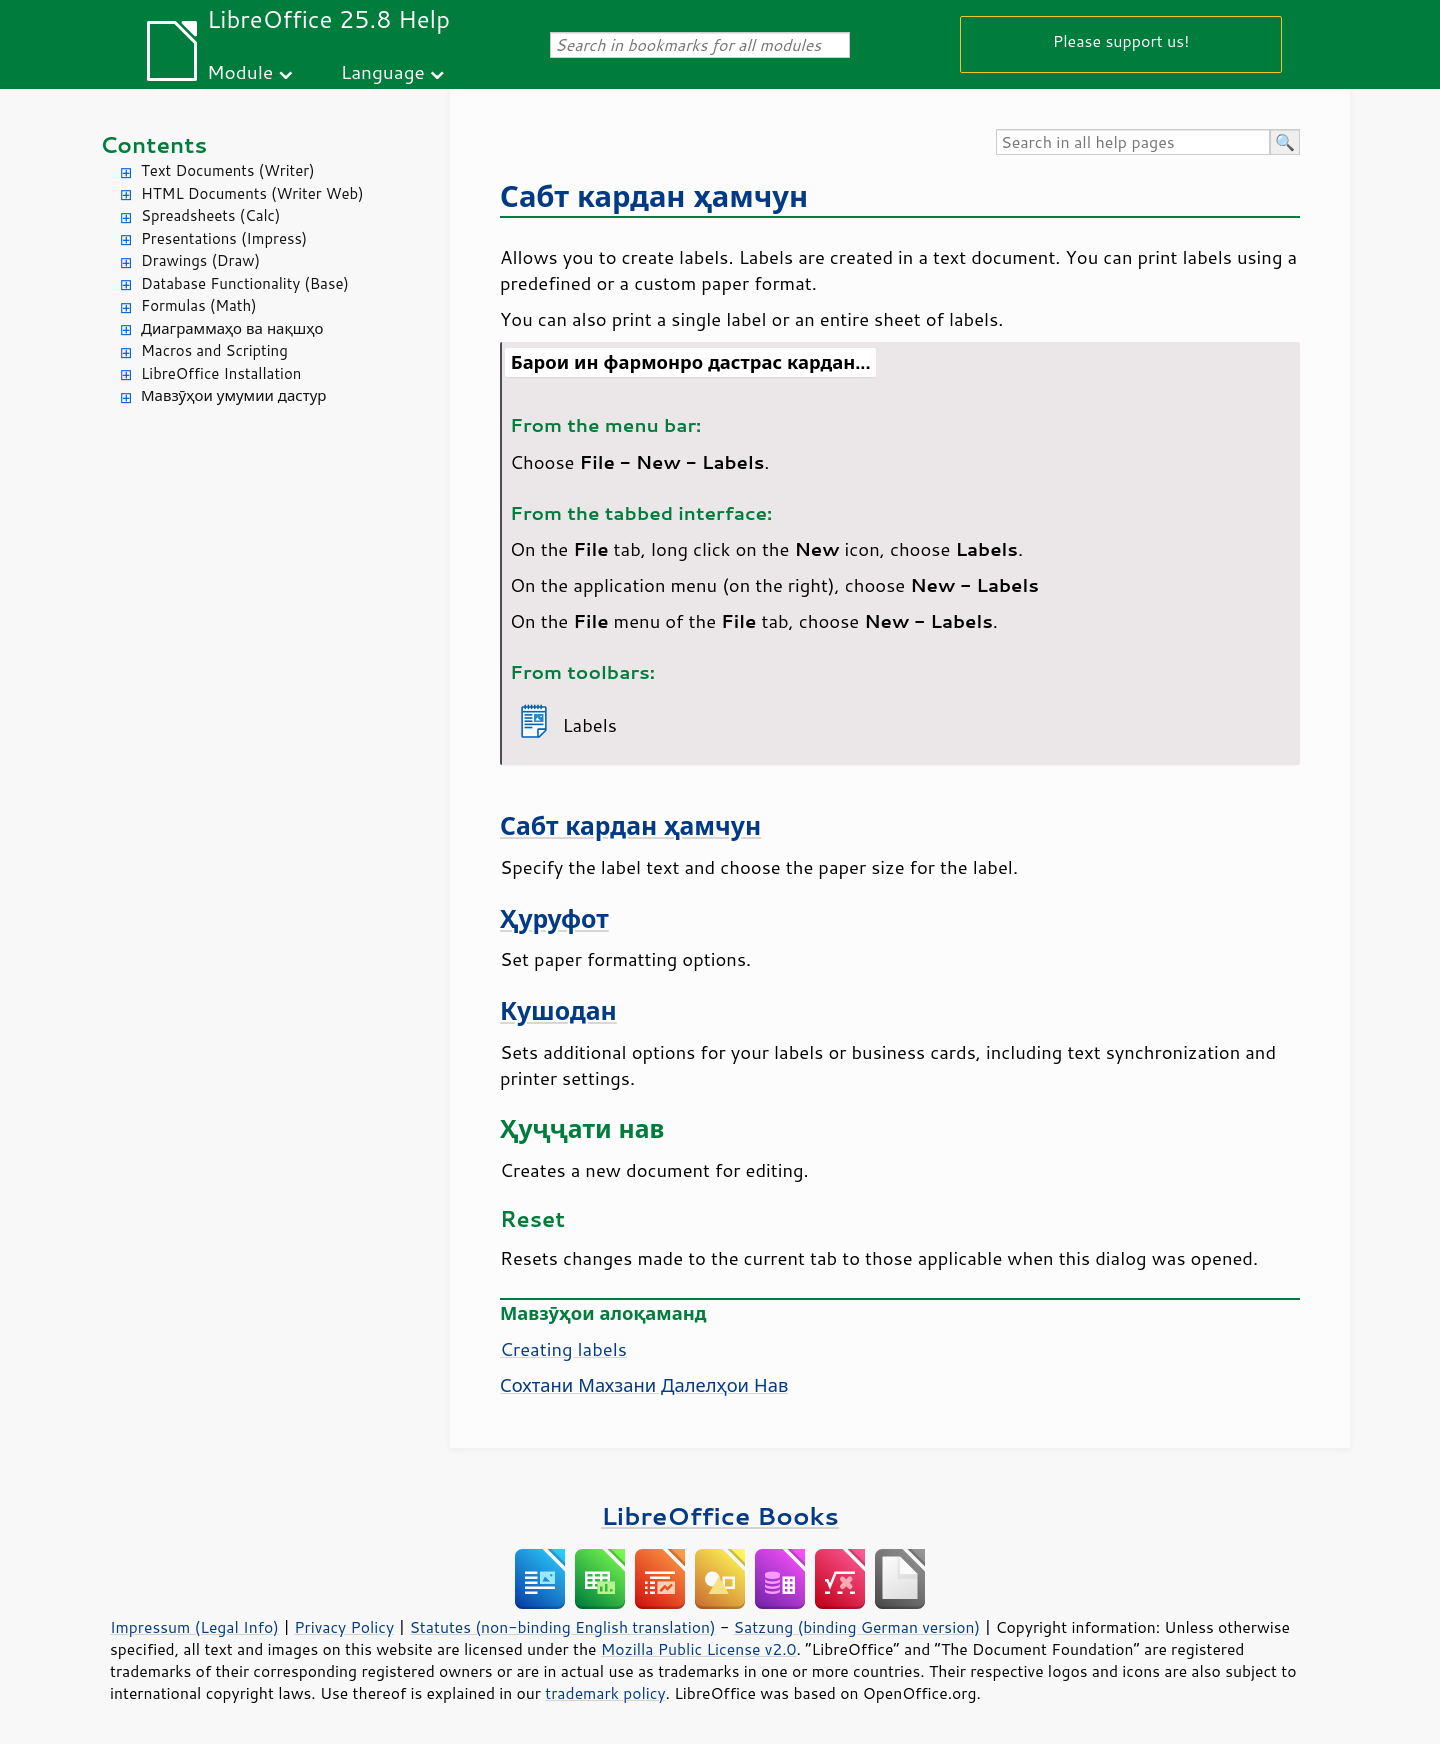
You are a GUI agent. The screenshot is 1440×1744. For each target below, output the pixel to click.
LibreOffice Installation (221, 373)
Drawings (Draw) (200, 260)
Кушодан (558, 1010)
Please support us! (1121, 40)
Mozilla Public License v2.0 (699, 1649)
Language (383, 71)
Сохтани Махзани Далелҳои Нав (644, 1385)
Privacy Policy (344, 1627)
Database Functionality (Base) (245, 283)
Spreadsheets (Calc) (210, 215)
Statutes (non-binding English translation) (562, 1627)
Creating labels (563, 1349)
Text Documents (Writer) (228, 170)
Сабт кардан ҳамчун (654, 195)
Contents (153, 144)
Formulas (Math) (199, 305)
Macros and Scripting (214, 350)
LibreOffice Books (720, 1515)
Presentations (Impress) (224, 238)
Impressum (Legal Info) (194, 1627)
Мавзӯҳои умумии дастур (233, 395)
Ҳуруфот (554, 918)
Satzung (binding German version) (857, 1627)
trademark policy (605, 1693)
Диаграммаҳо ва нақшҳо (232, 328)
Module (240, 71)
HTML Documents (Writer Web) (252, 193)
